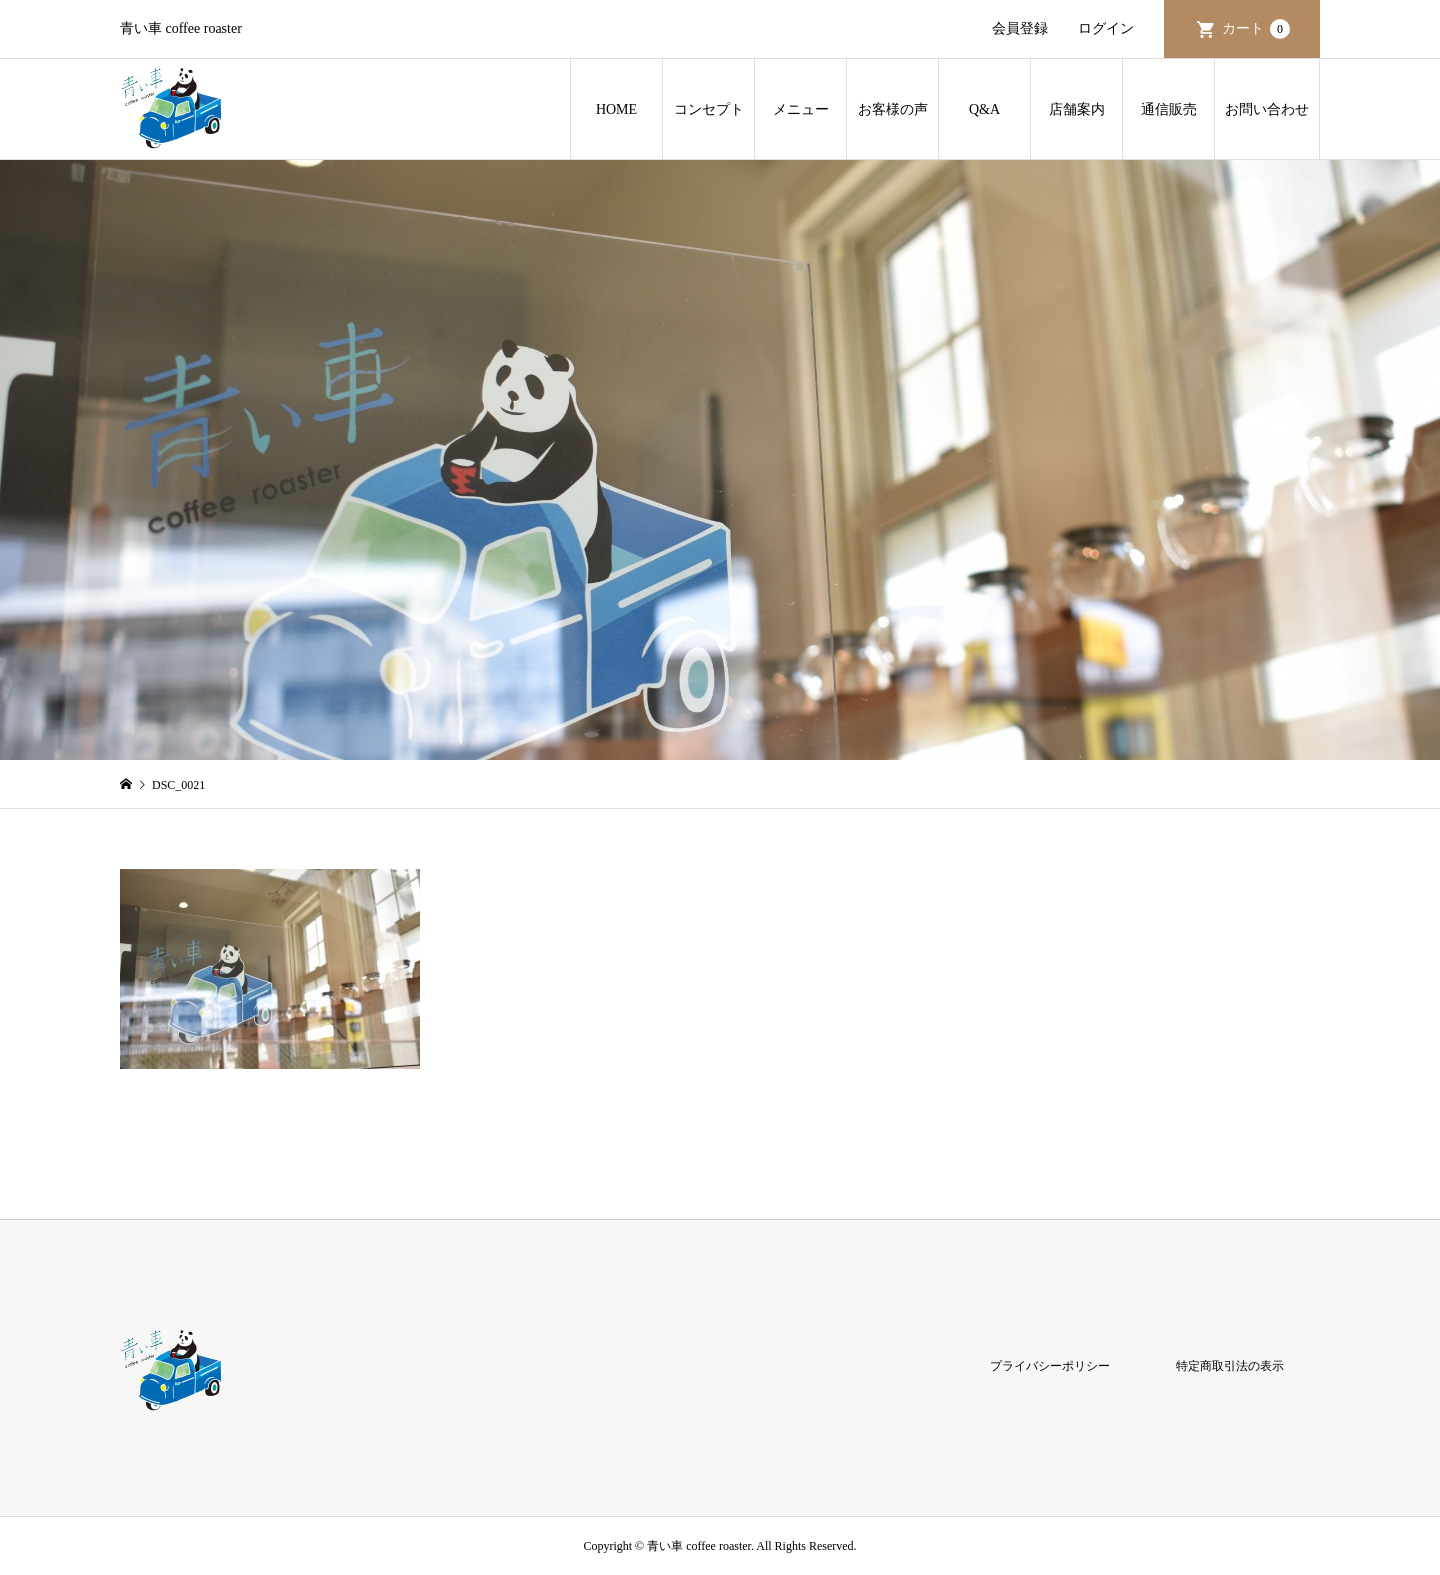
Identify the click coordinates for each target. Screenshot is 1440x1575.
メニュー (801, 109)
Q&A (984, 109)
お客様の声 (893, 109)
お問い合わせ (1267, 109)
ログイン (1106, 28)
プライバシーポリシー (1050, 1366)
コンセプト (709, 109)
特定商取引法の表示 (1230, 1366)
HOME (616, 109)
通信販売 (1169, 109)
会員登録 (1020, 28)
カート (1256, 29)
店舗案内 (1077, 109)
